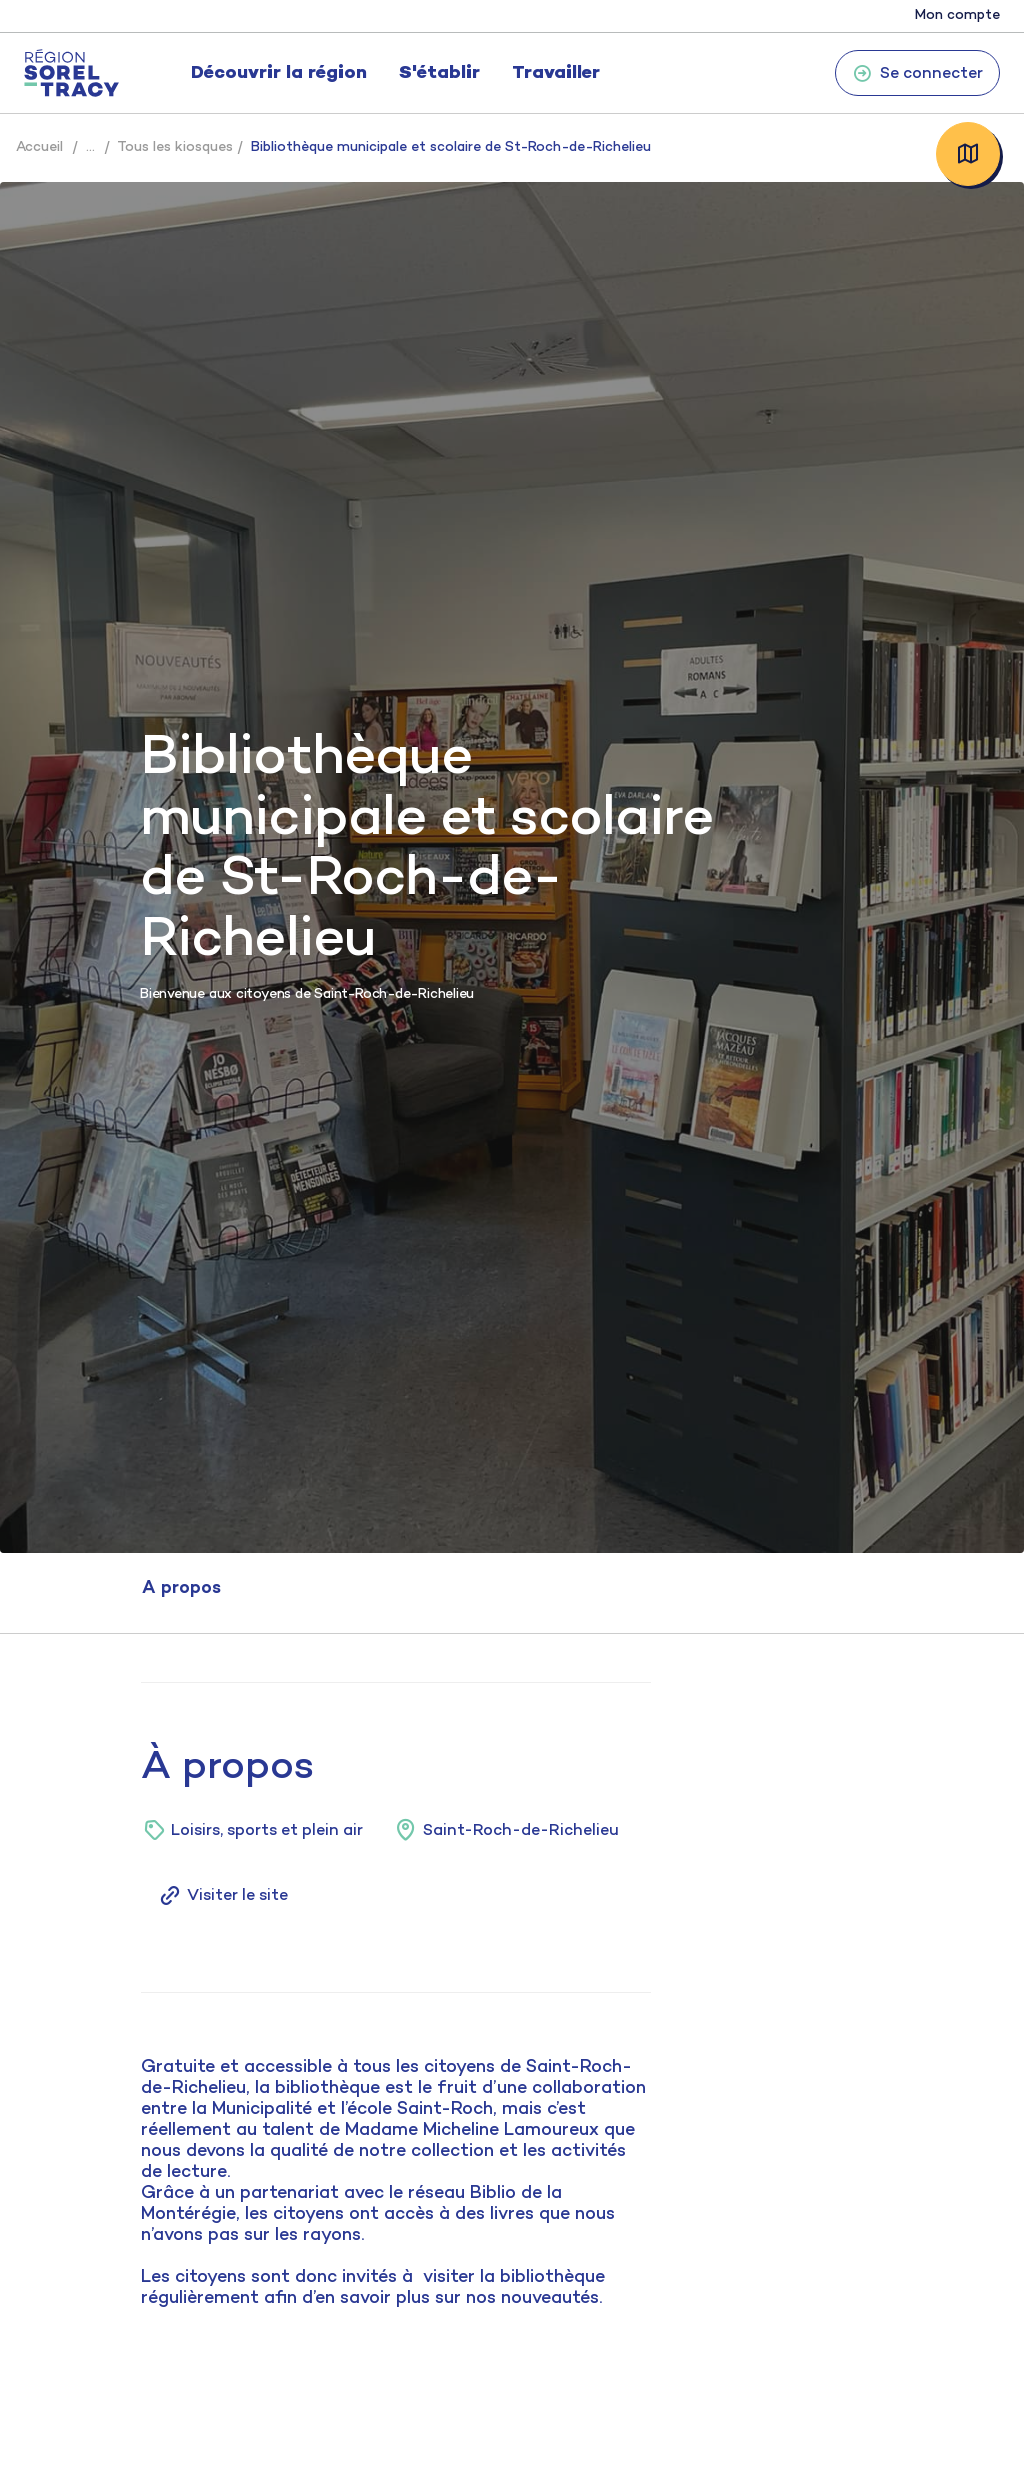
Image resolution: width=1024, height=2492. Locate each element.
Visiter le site (222, 1896)
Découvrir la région (279, 73)
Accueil (39, 147)
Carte (968, 154)
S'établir (439, 73)
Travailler (556, 73)
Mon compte (957, 15)
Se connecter (917, 73)
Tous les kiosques (175, 147)
